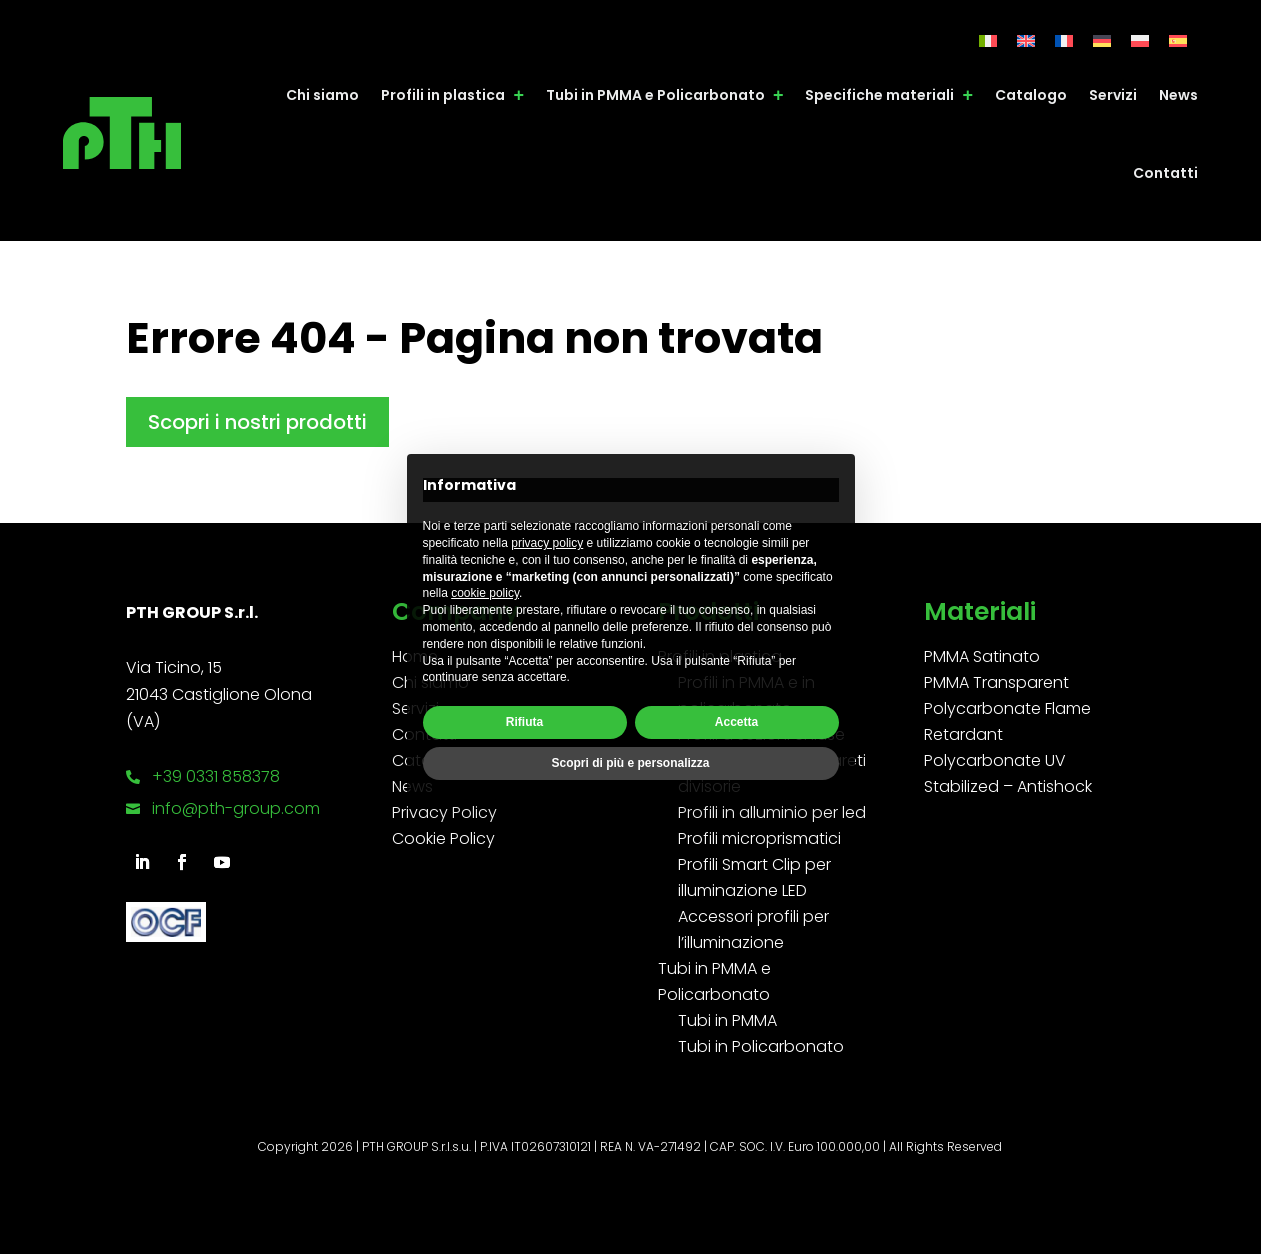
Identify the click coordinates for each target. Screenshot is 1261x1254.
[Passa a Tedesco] (1102, 40)
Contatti (1165, 173)
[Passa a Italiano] (988, 40)
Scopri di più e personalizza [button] (630, 763)
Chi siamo (322, 95)
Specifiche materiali (879, 95)
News (1178, 95)
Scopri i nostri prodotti (257, 422)
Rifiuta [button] (524, 722)
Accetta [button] (736, 722)
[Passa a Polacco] (1140, 40)
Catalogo (1031, 95)
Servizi (1113, 95)
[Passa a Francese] (1064, 40)
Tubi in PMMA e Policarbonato (655, 95)
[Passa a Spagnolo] (1178, 40)
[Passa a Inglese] (1026, 40)
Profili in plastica (443, 95)
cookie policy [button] (485, 593)
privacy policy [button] (547, 543)
